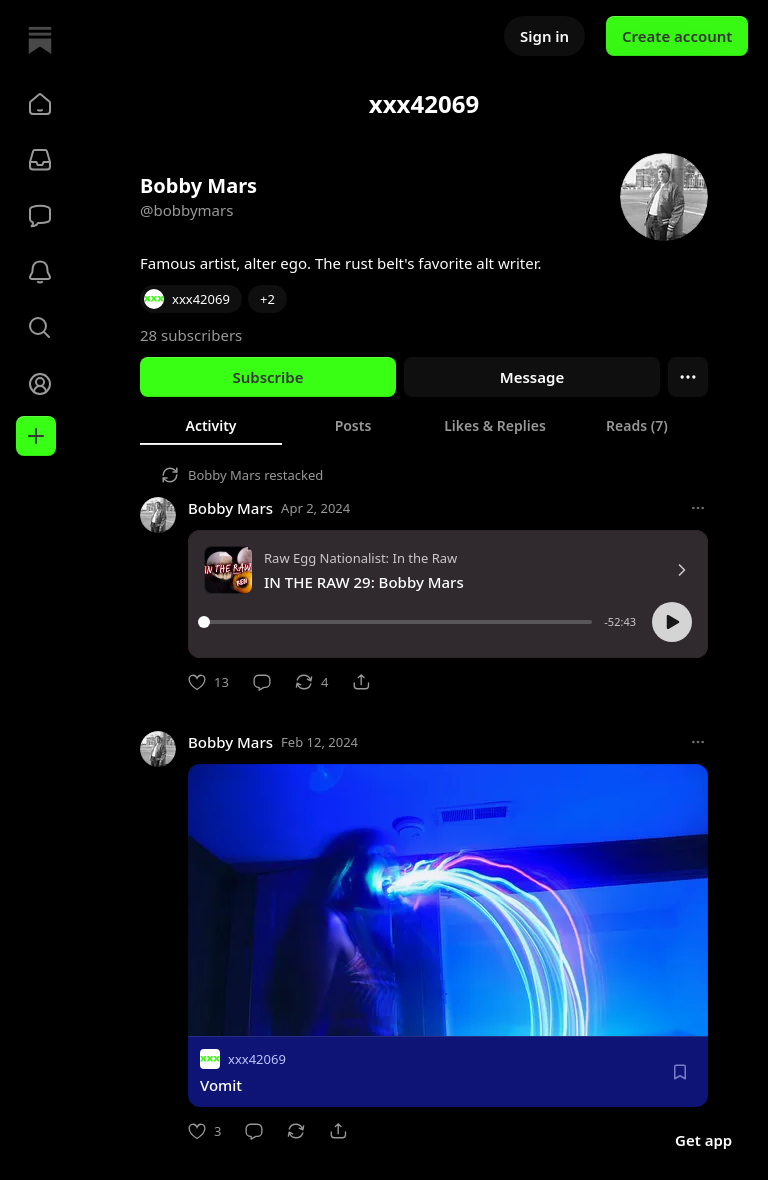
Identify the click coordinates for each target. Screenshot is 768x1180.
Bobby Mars (224, 475)
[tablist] (424, 425)
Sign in (544, 36)
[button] (40, 104)
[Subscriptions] (40, 160)
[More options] (698, 508)
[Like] (208, 682)
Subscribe (267, 377)
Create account (677, 36)
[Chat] (40, 216)
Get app (703, 1140)
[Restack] (311, 682)
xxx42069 (257, 1059)
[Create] (36, 436)
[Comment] (262, 682)
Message (532, 377)
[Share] (361, 682)
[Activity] (40, 272)
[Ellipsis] (688, 377)
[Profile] (40, 384)
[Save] (680, 1072)
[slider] (398, 622)
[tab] (211, 425)
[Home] (40, 40)
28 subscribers (191, 335)
